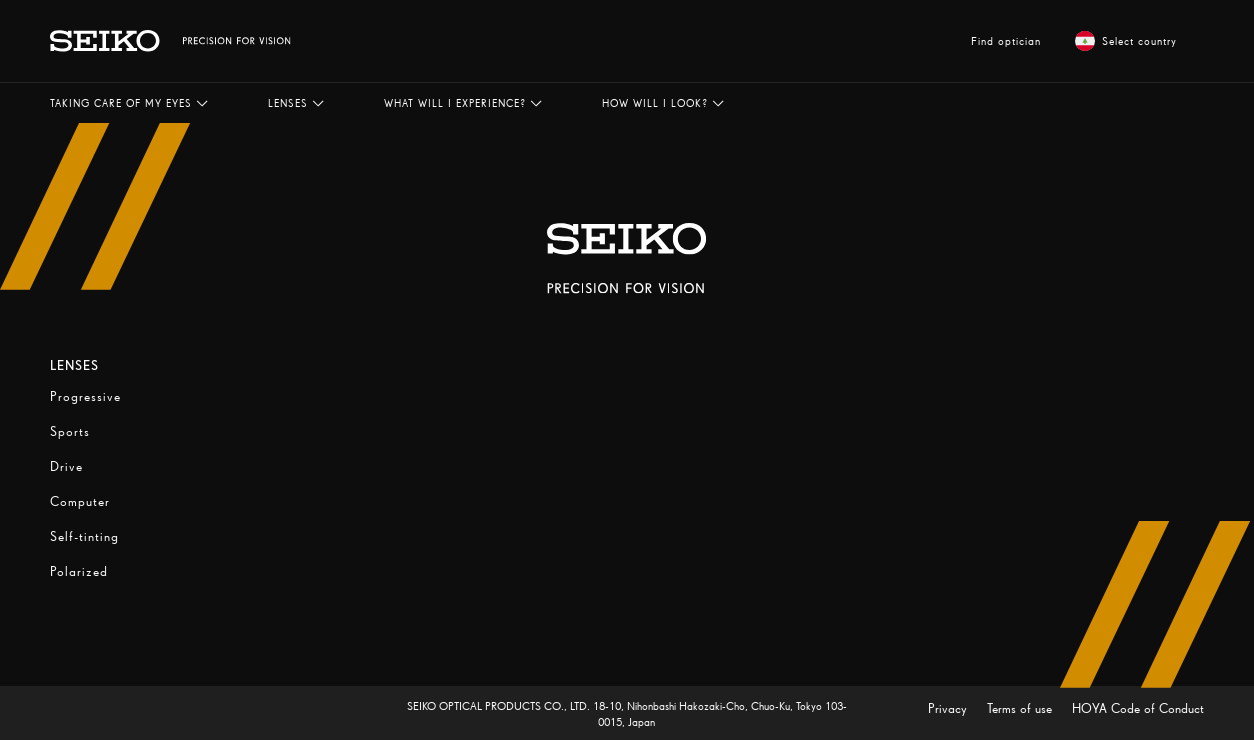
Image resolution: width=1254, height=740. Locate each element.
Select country (1126, 41)
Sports (70, 431)
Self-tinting (84, 536)
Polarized (79, 571)
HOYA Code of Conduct (1138, 708)
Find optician (1006, 41)
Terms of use (1021, 708)
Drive (66, 466)
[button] (129, 103)
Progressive (85, 396)
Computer (80, 501)
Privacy (949, 708)
